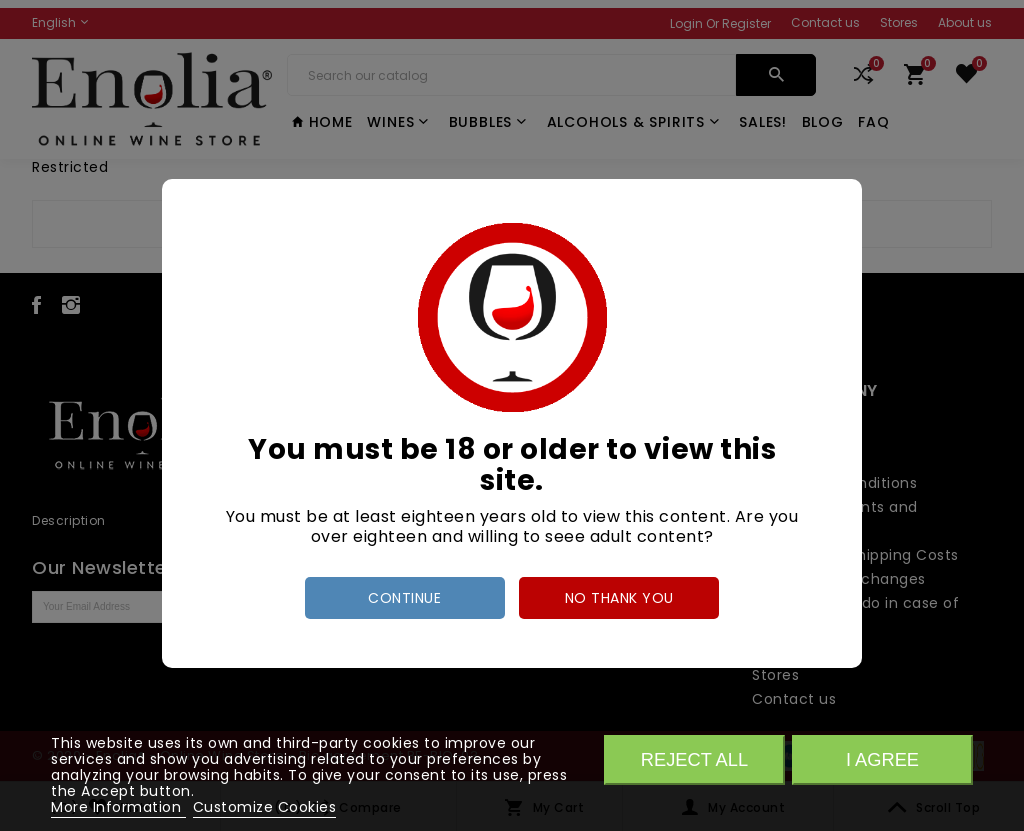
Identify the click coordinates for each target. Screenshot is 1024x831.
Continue (404, 598)
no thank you (619, 598)
